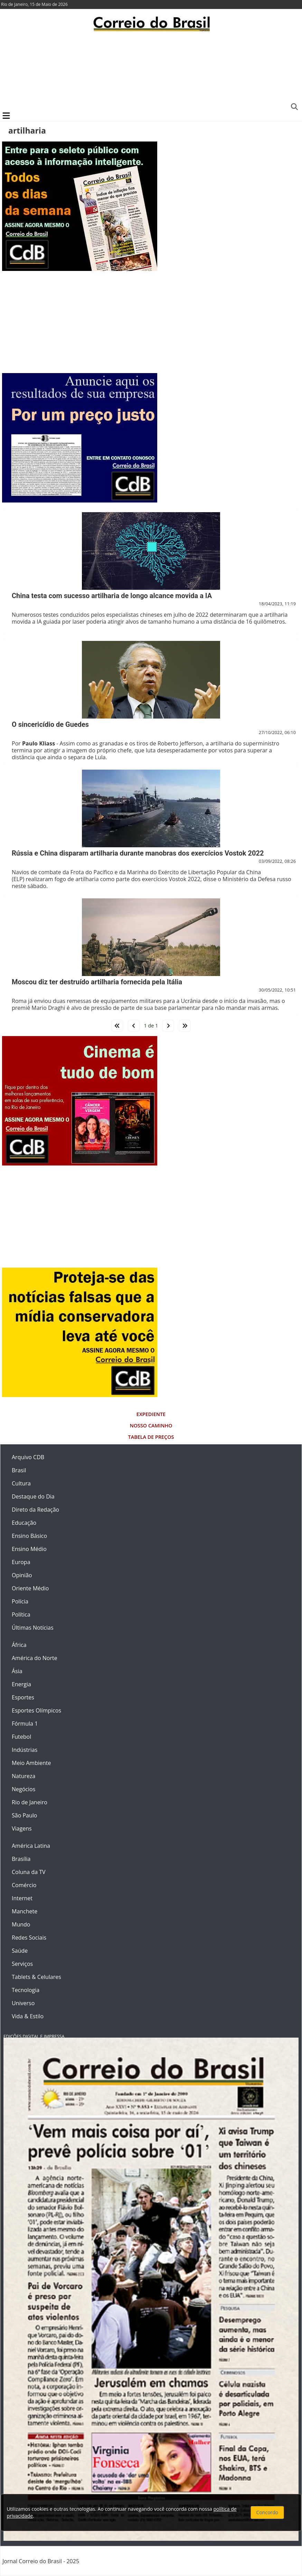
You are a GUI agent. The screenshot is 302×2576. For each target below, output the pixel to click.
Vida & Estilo (28, 2016)
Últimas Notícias (33, 1627)
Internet (22, 1898)
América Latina (31, 1846)
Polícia (20, 1601)
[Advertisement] (151, 71)
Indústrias (24, 1750)
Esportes (23, 1697)
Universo (23, 2003)
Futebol (21, 1736)
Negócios (23, 1789)
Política (21, 1614)
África (19, 1645)
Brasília (21, 1859)
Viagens (22, 1828)
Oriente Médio (30, 1588)
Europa (21, 1562)
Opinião (22, 1575)
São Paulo (24, 1815)
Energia (21, 1684)
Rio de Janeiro (29, 1802)
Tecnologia (25, 1990)
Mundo (21, 1924)
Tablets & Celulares (36, 1977)
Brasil (19, 1470)
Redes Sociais (29, 1937)
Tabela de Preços (151, 1437)
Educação (24, 1522)
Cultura (21, 1483)
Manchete (24, 1911)
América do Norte (34, 1658)
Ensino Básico (29, 1536)
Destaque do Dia (33, 1496)
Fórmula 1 (25, 1723)
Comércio (24, 1885)
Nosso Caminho (151, 1425)
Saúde (20, 1950)
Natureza (23, 1776)
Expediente (151, 1414)
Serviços (22, 1964)
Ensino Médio (29, 1549)
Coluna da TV (29, 1872)
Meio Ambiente (31, 1763)
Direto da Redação (35, 1509)
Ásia (17, 1671)
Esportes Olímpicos (36, 1710)
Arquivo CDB (28, 1457)
